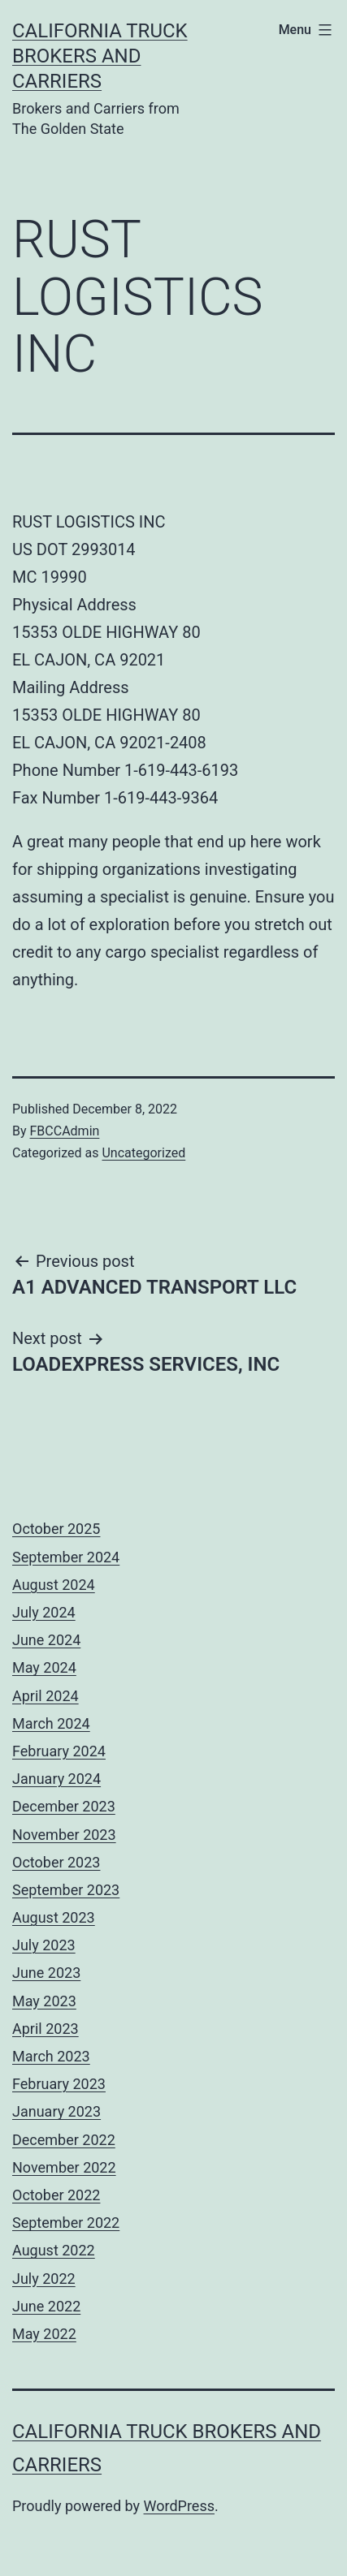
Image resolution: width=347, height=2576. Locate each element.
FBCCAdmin (65, 1131)
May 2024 (44, 1667)
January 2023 (56, 2111)
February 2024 (59, 1751)
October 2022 (56, 2194)
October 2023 (56, 1862)
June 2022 (46, 2306)
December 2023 (63, 1806)
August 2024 (53, 1584)
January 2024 (56, 1778)
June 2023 (46, 1972)
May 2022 (44, 2333)
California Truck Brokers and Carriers (100, 56)
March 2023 (51, 2056)
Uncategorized (143, 1153)
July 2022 (44, 2278)
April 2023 (45, 2028)
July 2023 (44, 1945)
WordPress (179, 2505)
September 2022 (65, 2222)
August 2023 (53, 1917)
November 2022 (64, 2167)
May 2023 (44, 2001)
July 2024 (44, 1612)
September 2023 (65, 1889)
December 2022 (63, 2139)
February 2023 (59, 2083)
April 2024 (45, 1695)
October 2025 (56, 1528)
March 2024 (51, 1723)
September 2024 (65, 1557)
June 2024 (46, 1639)
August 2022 (53, 2250)
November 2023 (64, 1834)
